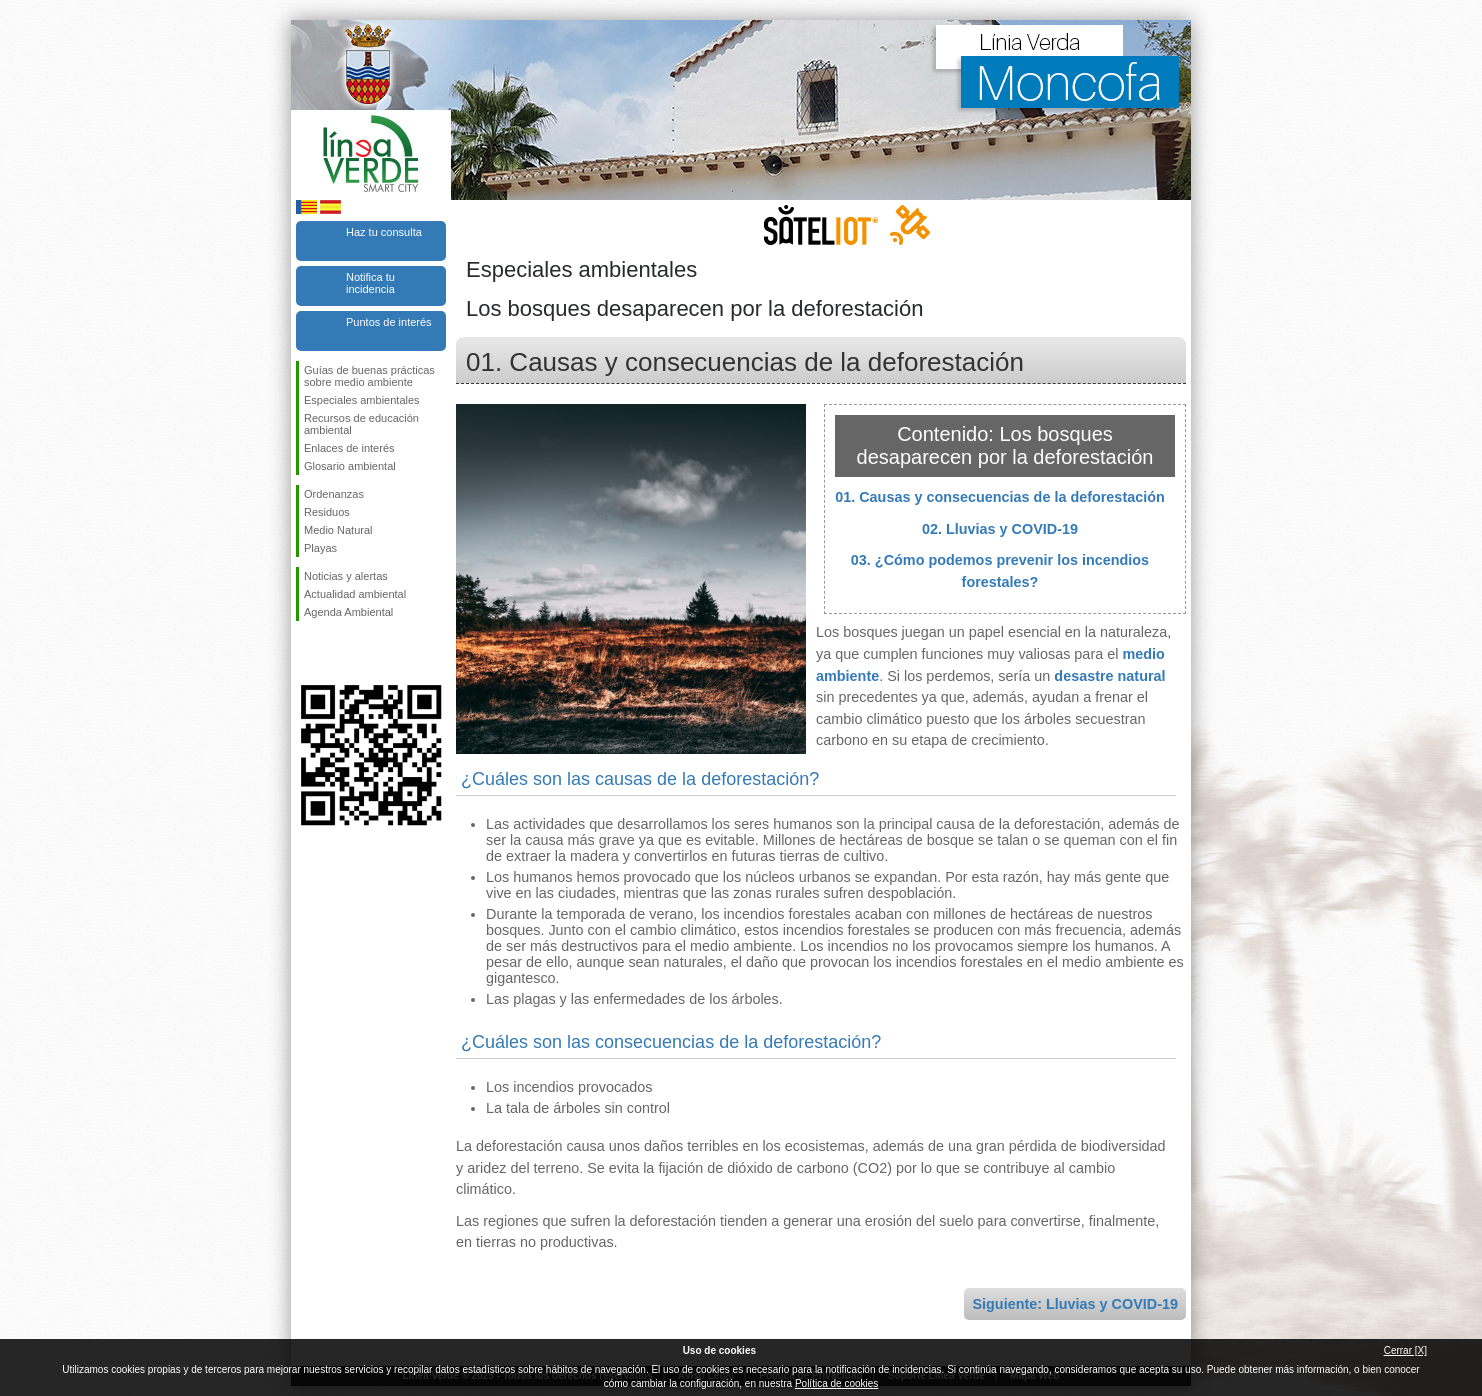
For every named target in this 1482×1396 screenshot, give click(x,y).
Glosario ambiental (350, 466)
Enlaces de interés (349, 448)
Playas (320, 548)
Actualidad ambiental (355, 594)
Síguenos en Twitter (341, 653)
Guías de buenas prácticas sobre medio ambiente (369, 376)
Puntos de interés (389, 322)
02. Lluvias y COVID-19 (1000, 529)
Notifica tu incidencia (370, 283)
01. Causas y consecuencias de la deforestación (1000, 497)
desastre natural (1109, 676)
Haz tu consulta (384, 232)
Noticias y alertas (346, 576)
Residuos (327, 512)
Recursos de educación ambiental (361, 424)
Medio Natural (338, 530)
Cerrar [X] (1405, 1350)
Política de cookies (836, 1383)
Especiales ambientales (362, 400)
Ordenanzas (334, 494)
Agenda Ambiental (348, 612)
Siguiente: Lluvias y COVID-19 (1075, 1304)
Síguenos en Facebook (308, 653)
